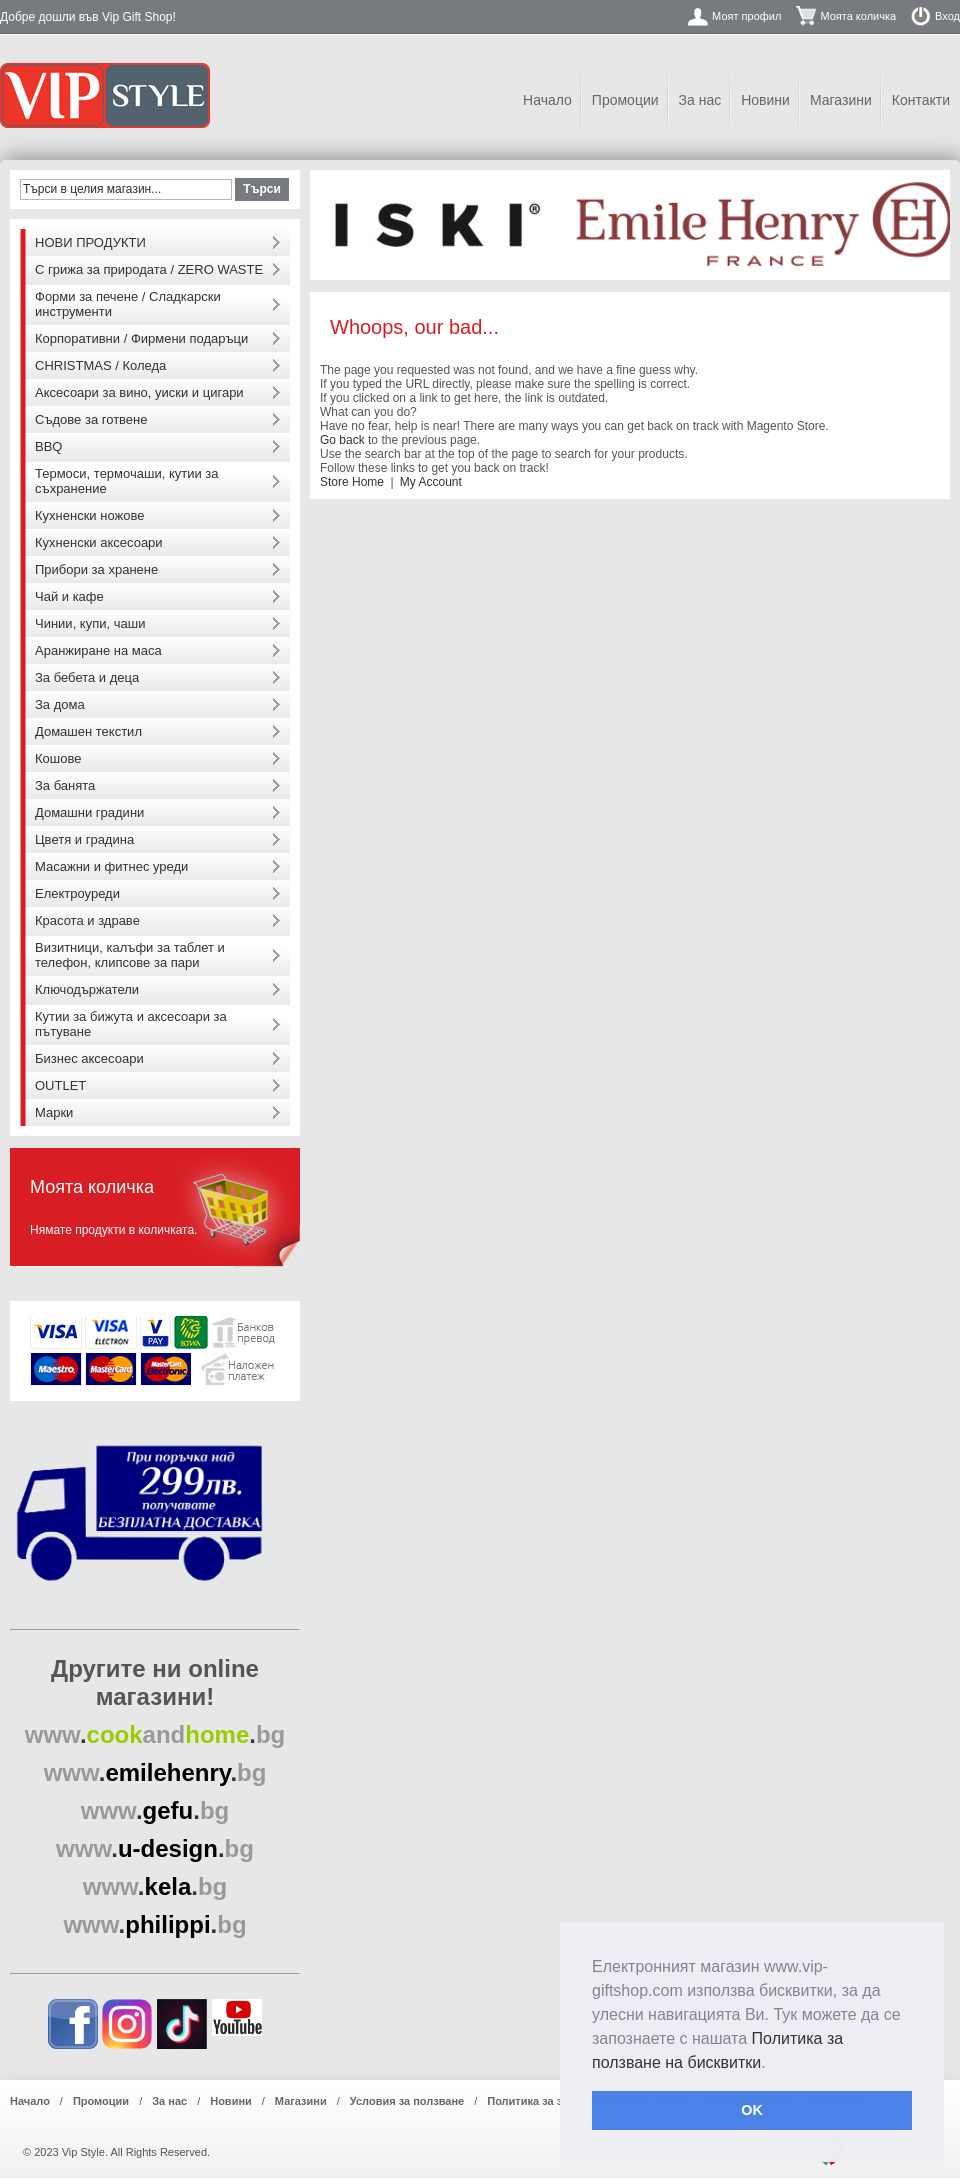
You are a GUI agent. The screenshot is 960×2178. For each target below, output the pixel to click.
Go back (342, 440)
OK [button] (752, 2110)
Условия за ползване (407, 2101)
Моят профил (746, 16)
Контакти (921, 100)
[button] (773, 2064)
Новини (765, 100)
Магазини (841, 100)
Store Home (352, 482)
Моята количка (858, 16)
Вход (947, 16)
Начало (547, 100)
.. (155, 1734)
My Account (431, 482)
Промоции (625, 100)
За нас (700, 100)
